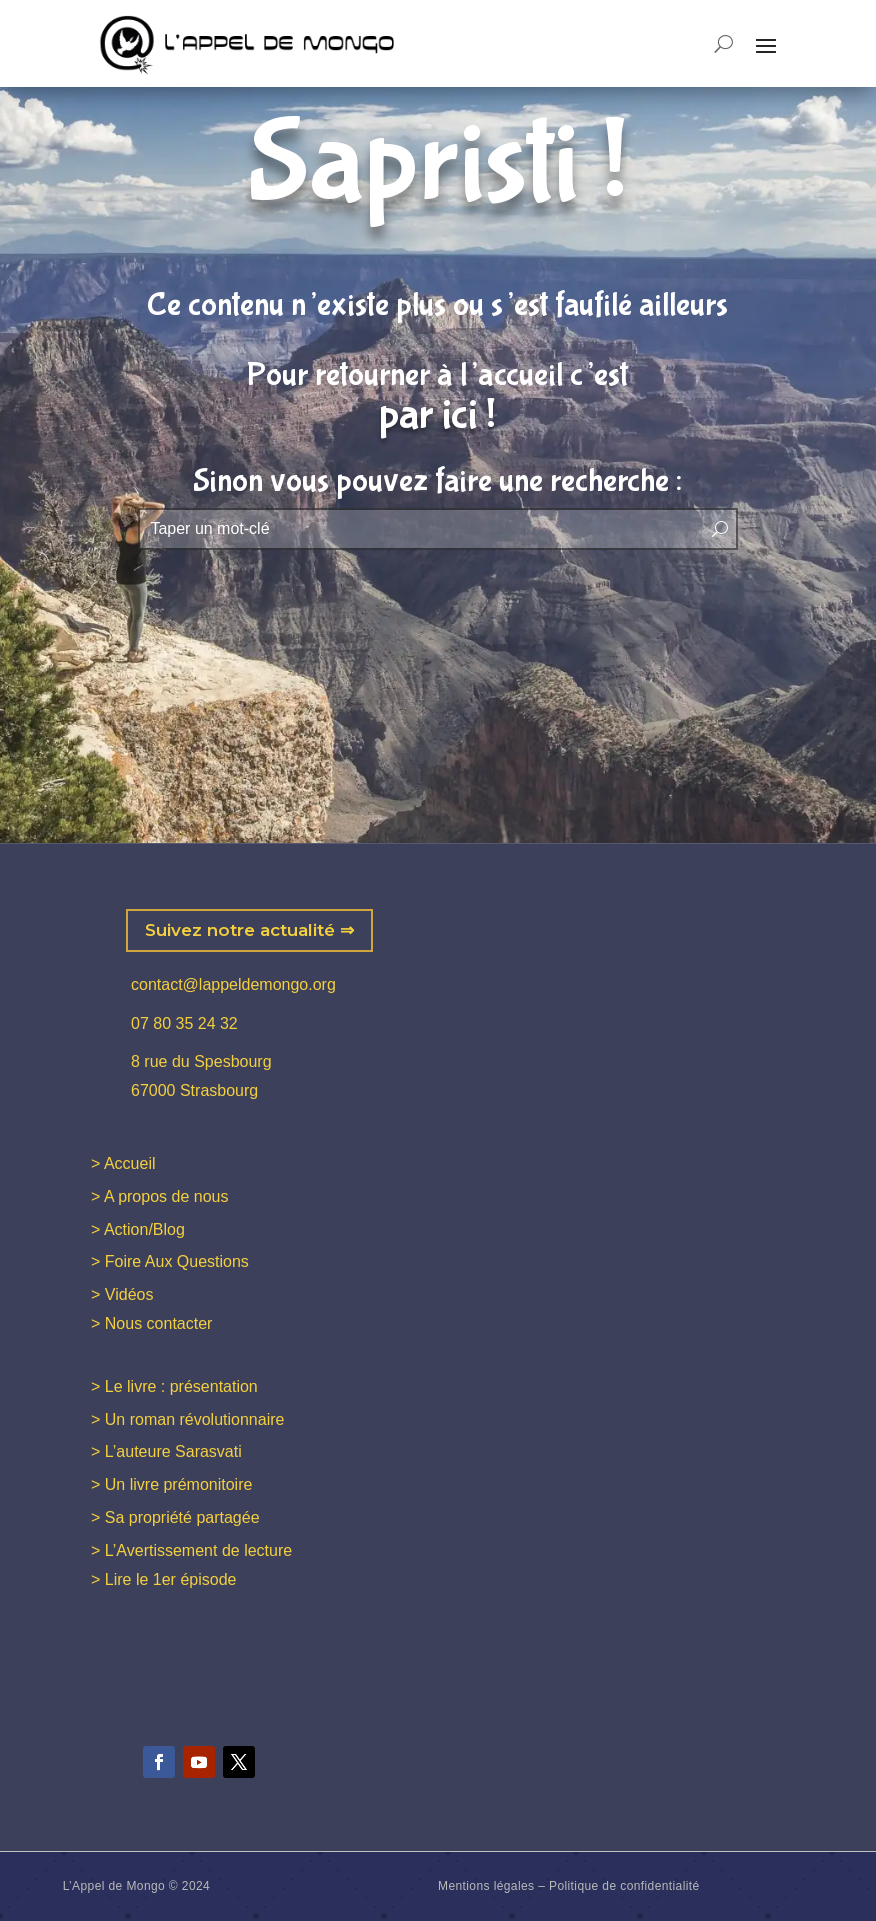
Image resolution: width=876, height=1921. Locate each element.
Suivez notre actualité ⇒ (249, 930)
